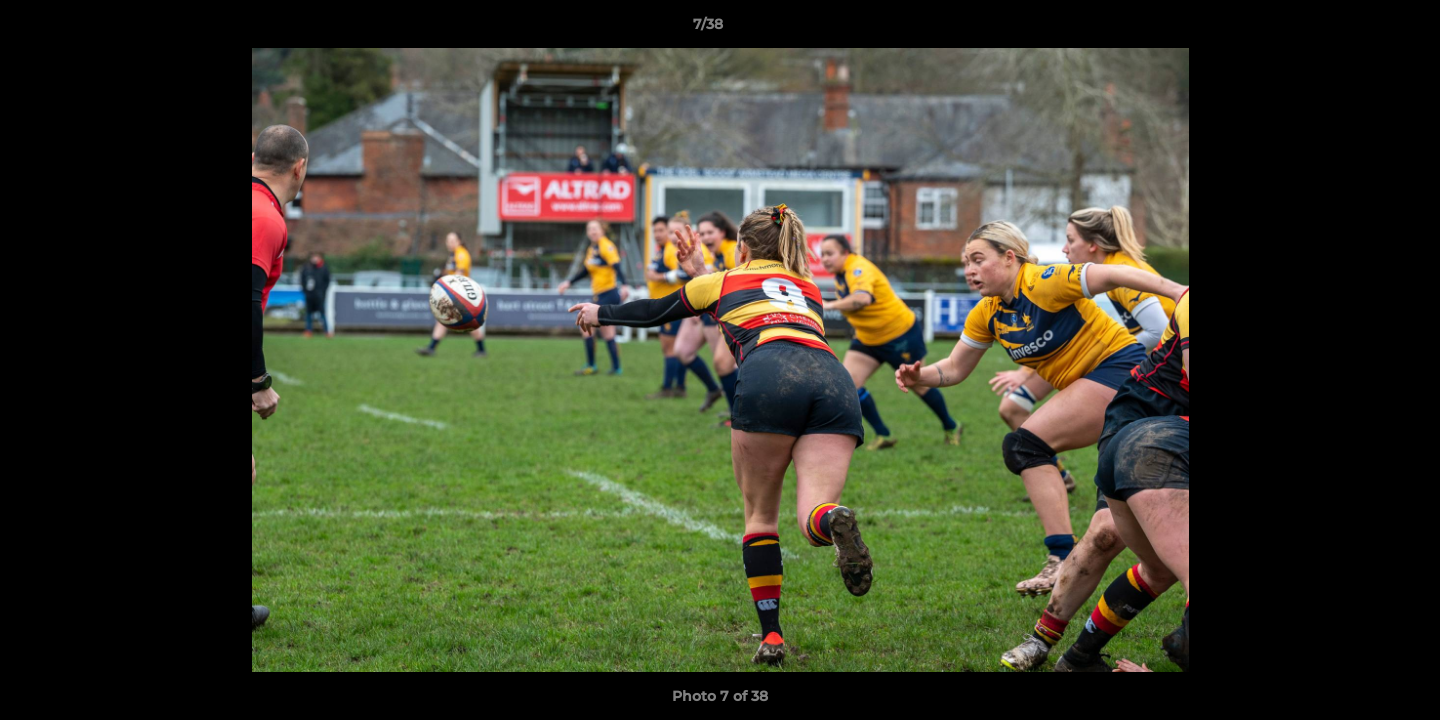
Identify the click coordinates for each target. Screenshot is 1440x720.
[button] (1356, 29)
